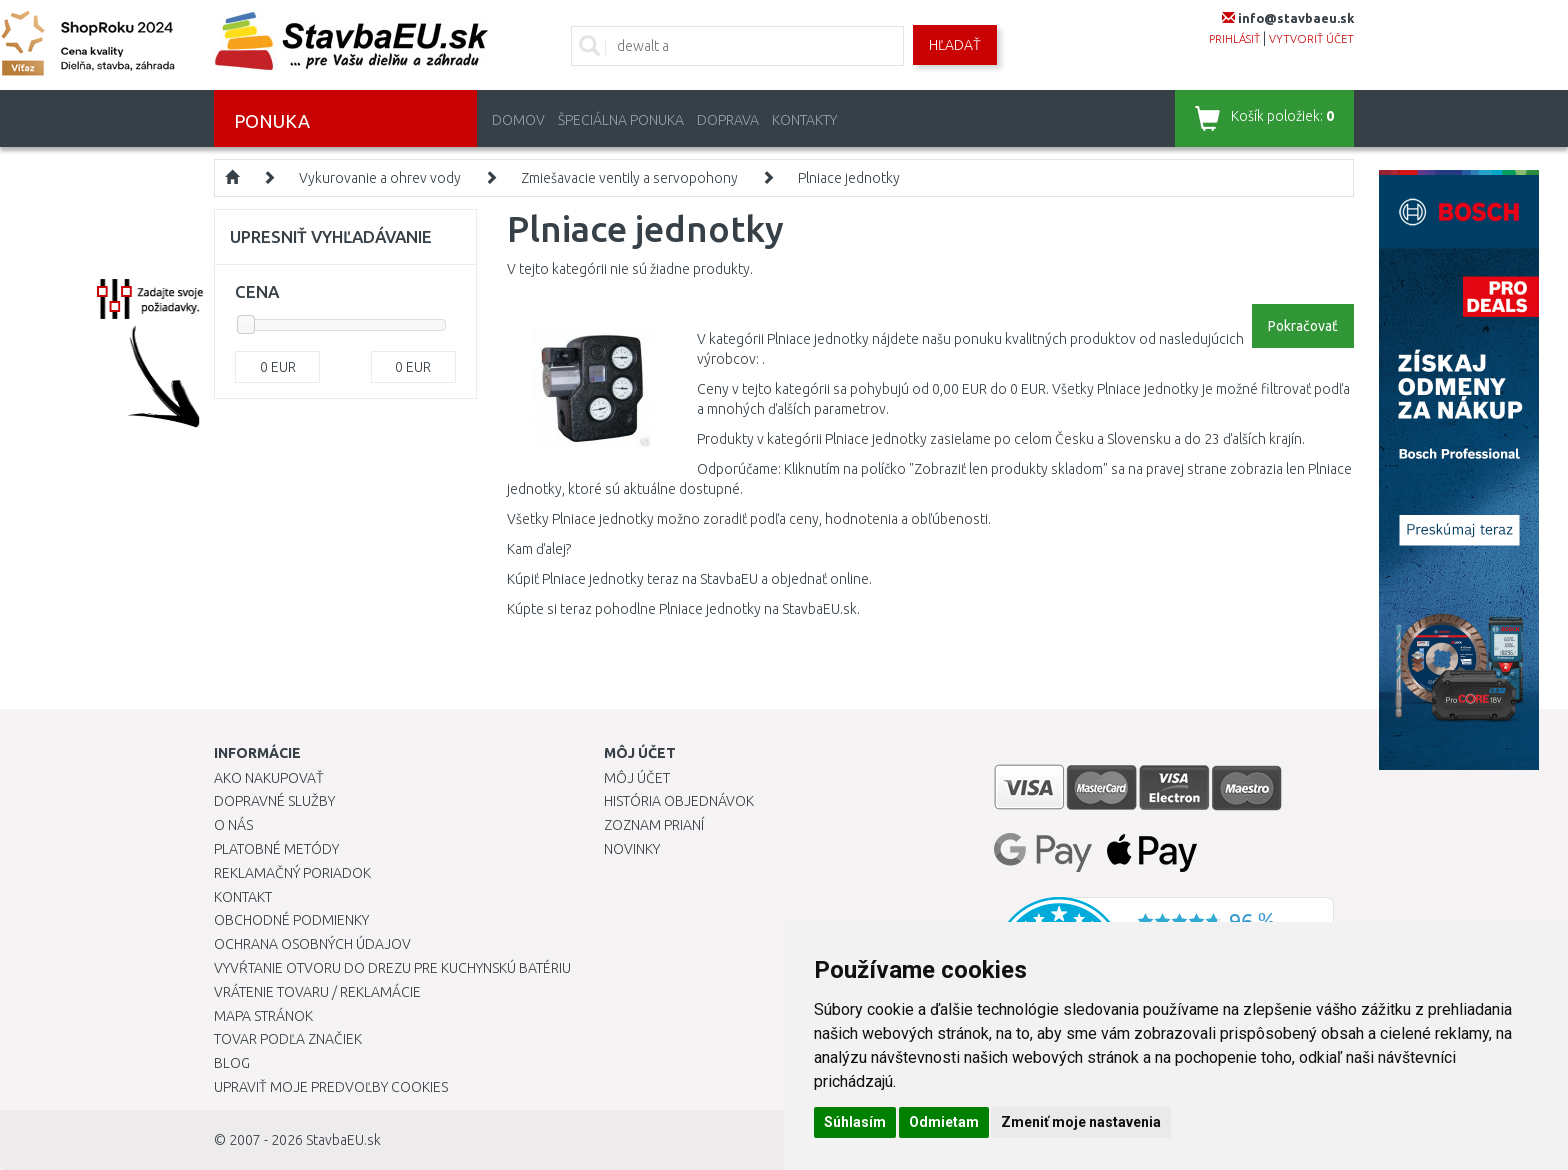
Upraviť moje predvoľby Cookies (331, 1087)
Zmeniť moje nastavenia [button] (1081, 1122)
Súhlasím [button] (855, 1122)
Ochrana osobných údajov (312, 944)
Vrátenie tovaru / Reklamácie (317, 992)
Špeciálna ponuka (621, 120)
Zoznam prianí (654, 825)
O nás (233, 825)
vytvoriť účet (1311, 39)
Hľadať (955, 45)
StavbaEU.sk (343, 1140)
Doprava (728, 120)
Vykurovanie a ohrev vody (380, 178)
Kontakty (804, 120)
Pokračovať (1303, 326)
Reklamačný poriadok (292, 873)
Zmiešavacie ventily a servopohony (629, 178)
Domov (518, 120)
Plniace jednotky (849, 178)
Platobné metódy (276, 849)
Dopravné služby (274, 801)
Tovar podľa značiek (288, 1039)
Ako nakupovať (269, 778)
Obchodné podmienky (291, 920)
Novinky (632, 849)
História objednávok (679, 801)
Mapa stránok (263, 1016)
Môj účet (637, 778)
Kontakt (243, 897)
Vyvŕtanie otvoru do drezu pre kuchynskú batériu (392, 968)
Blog (232, 1063)
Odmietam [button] (944, 1122)
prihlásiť (1234, 39)
